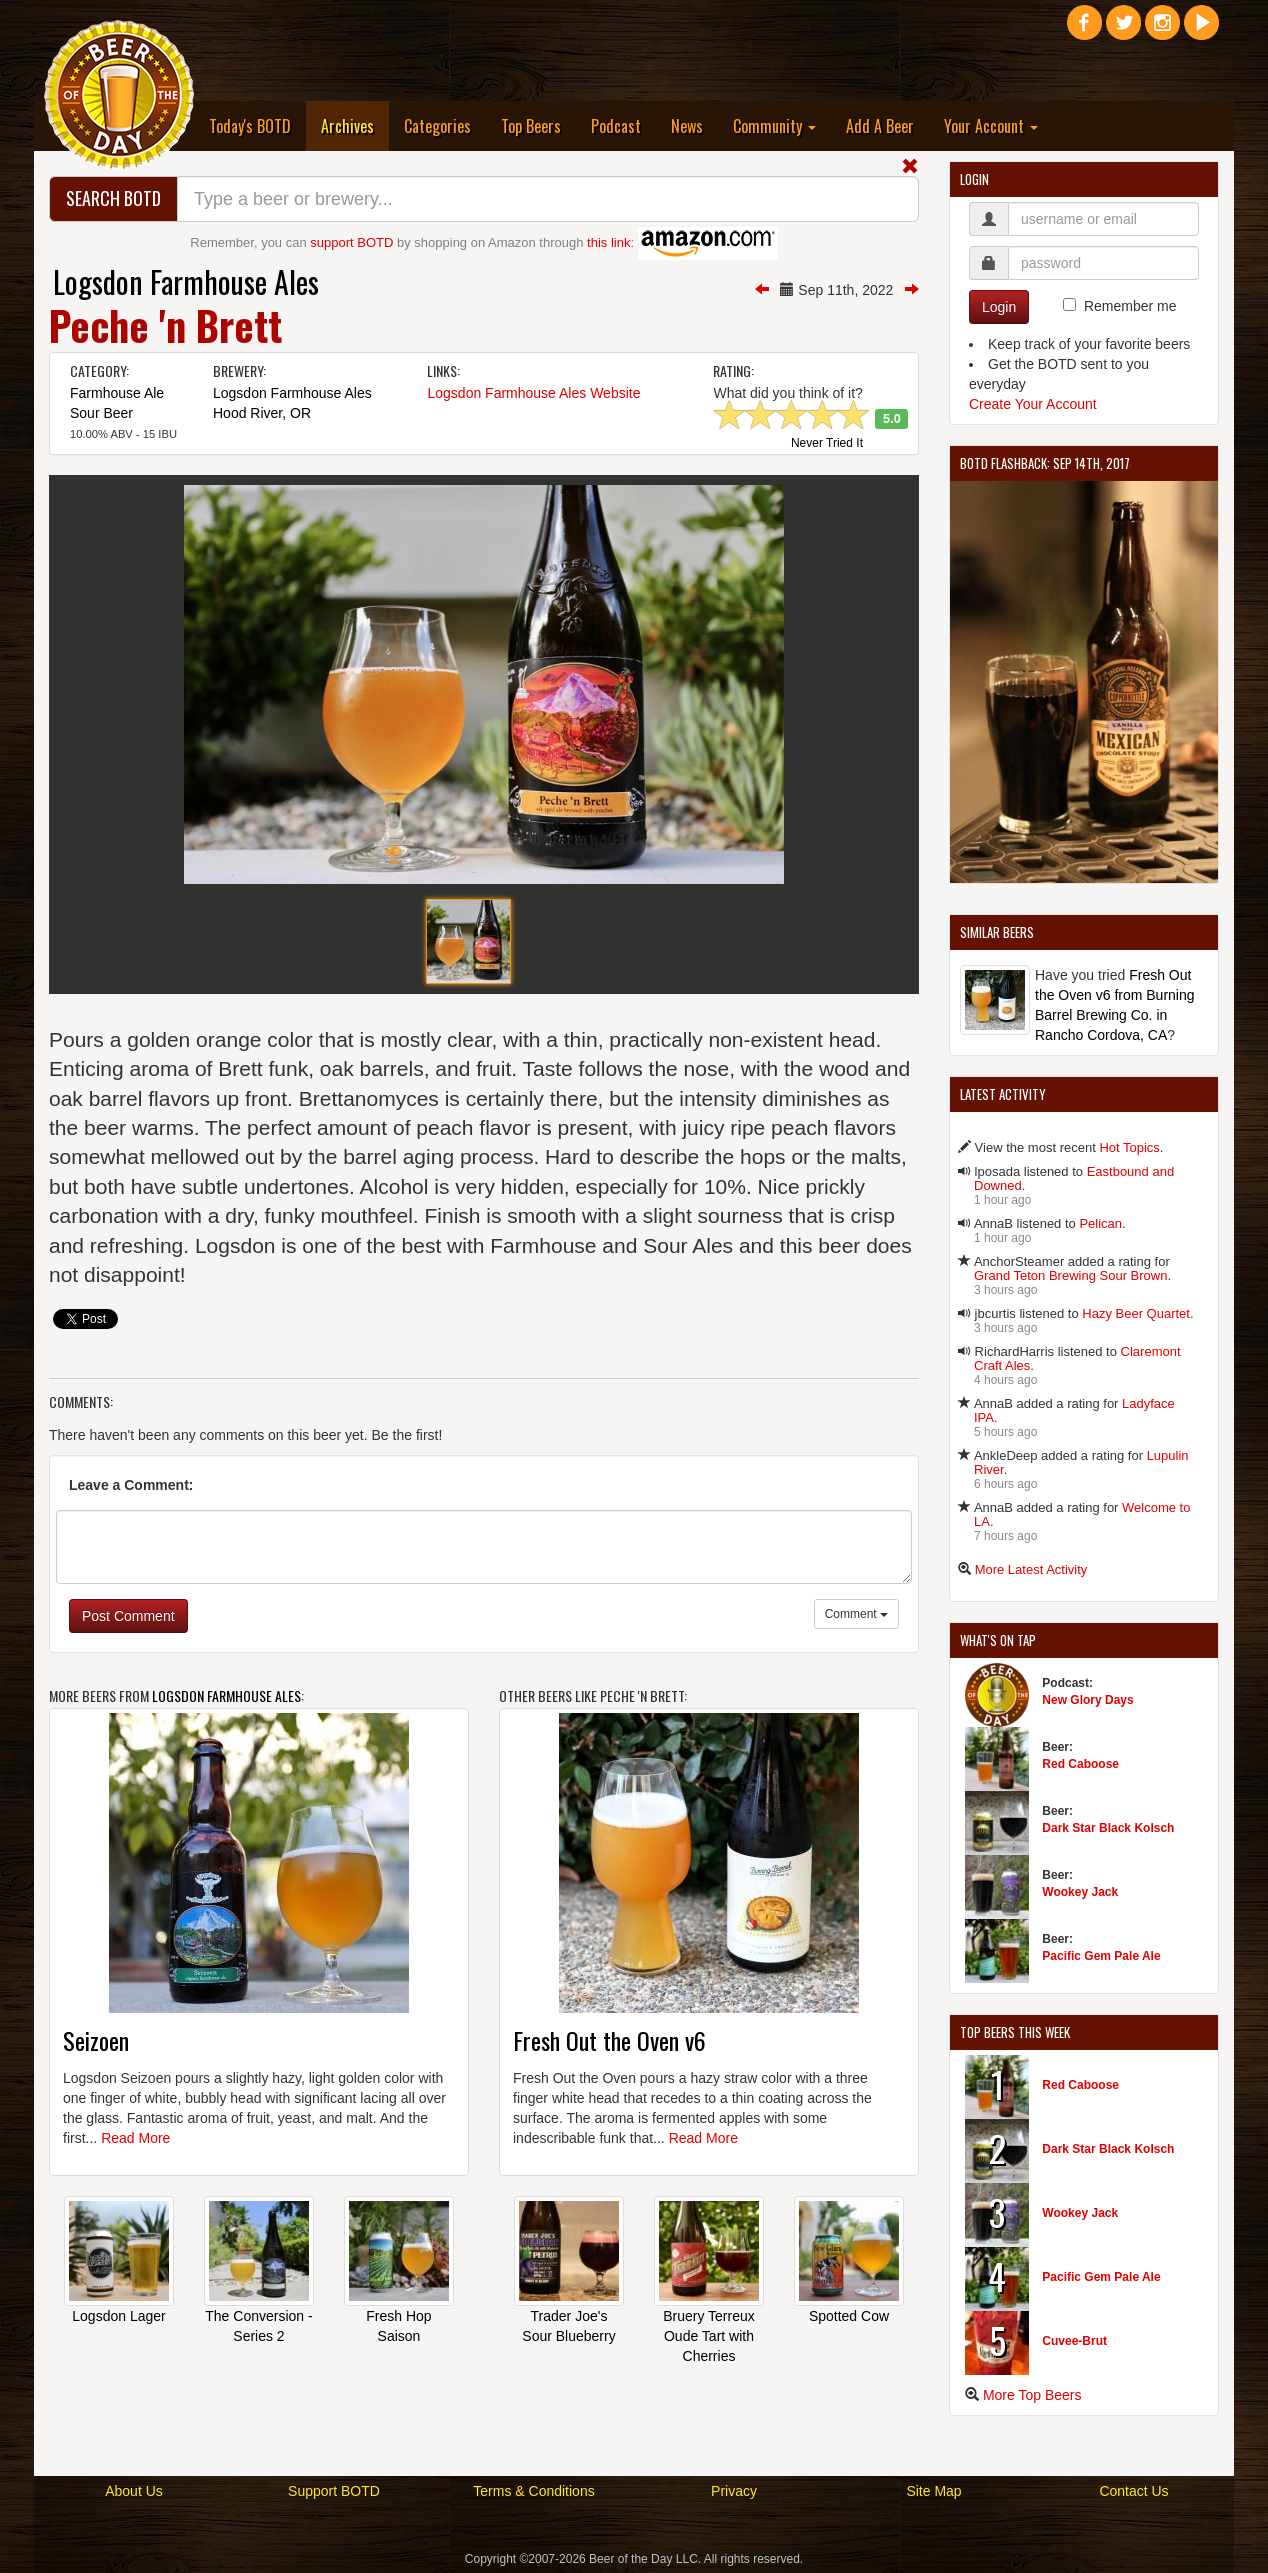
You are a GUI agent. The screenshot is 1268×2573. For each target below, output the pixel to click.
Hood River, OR (262, 413)
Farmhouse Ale (117, 393)
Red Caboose (1080, 1764)
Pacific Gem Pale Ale (1101, 1956)
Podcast (616, 126)
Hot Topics (1129, 1147)
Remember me (1130, 306)
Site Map (933, 2491)
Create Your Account (1033, 404)
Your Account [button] (991, 126)
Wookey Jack (1080, 1892)
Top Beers (531, 126)
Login (999, 307)
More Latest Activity (1031, 1569)
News (687, 126)
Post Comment (128, 1616)
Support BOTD (334, 2491)
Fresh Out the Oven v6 (609, 2040)
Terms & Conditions (533, 2491)
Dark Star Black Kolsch (1108, 1828)
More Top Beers (1032, 2395)
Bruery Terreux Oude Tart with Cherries (709, 2336)
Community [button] (774, 126)
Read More (135, 2138)
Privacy (734, 2491)
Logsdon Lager (118, 2316)
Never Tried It (827, 444)
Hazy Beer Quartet (1136, 1313)
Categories (437, 126)
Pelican (1100, 1223)
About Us (134, 2491)
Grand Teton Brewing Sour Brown (1070, 1275)
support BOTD (351, 242)
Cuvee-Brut (1074, 2341)
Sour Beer (101, 413)
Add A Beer (880, 126)
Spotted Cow (849, 2316)
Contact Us (1133, 2491)
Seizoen (96, 2040)
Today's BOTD (250, 126)
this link (608, 242)
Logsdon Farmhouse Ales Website (533, 393)
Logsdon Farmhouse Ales (186, 281)
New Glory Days (1087, 1700)
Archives (355, 125)
